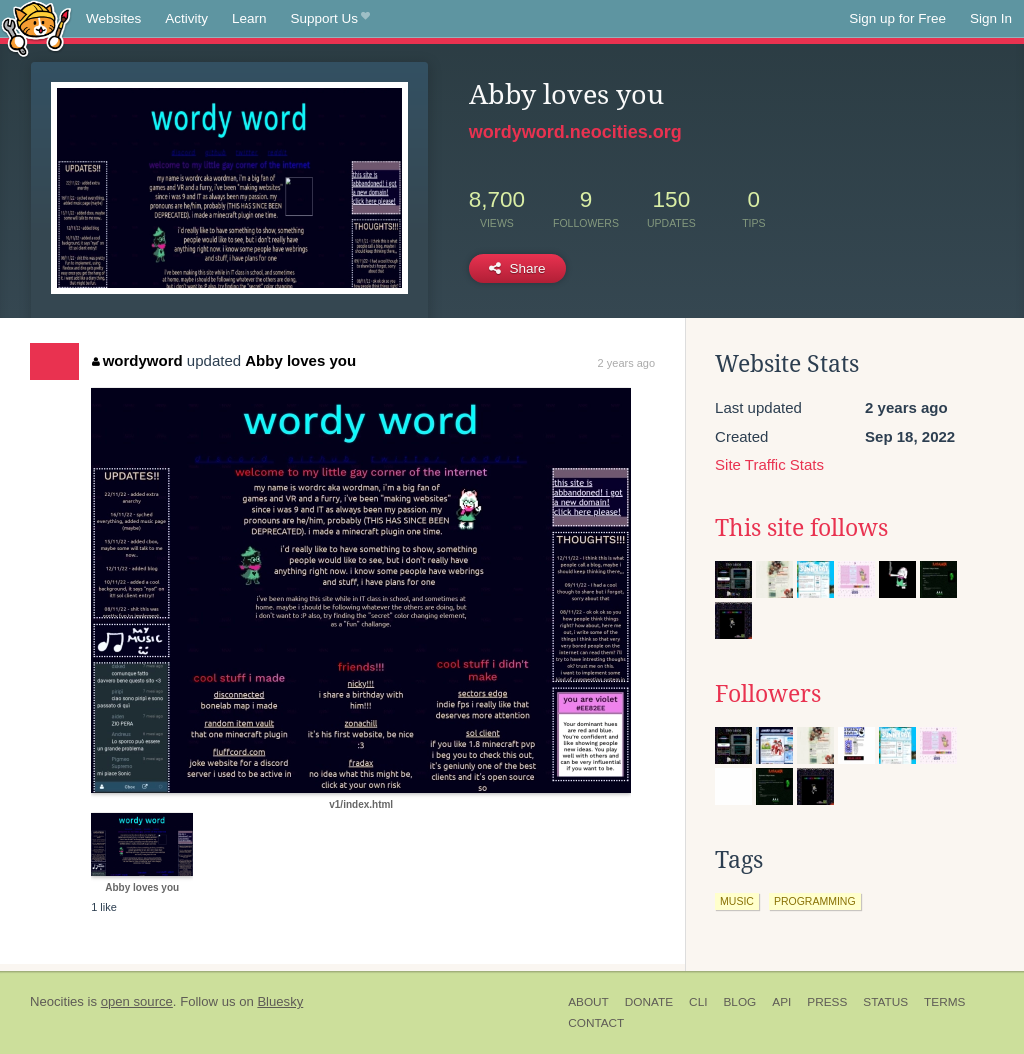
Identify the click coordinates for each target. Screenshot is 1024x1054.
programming (815, 901)
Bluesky (280, 1001)
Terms (944, 1002)
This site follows (801, 528)
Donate (649, 1002)
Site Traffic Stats (769, 464)
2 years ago (626, 363)
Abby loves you (300, 360)
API (781, 1002)
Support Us (330, 19)
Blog (739, 1002)
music (737, 901)
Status (885, 1002)
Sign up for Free (897, 18)
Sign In (991, 18)
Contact (596, 1023)
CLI (698, 1002)
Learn (249, 18)
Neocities (57, 1001)
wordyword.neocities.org (575, 132)
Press (827, 1002)
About (588, 1002)
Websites (113, 18)
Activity (186, 18)
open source (137, 1001)
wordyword (137, 360)
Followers (768, 694)
